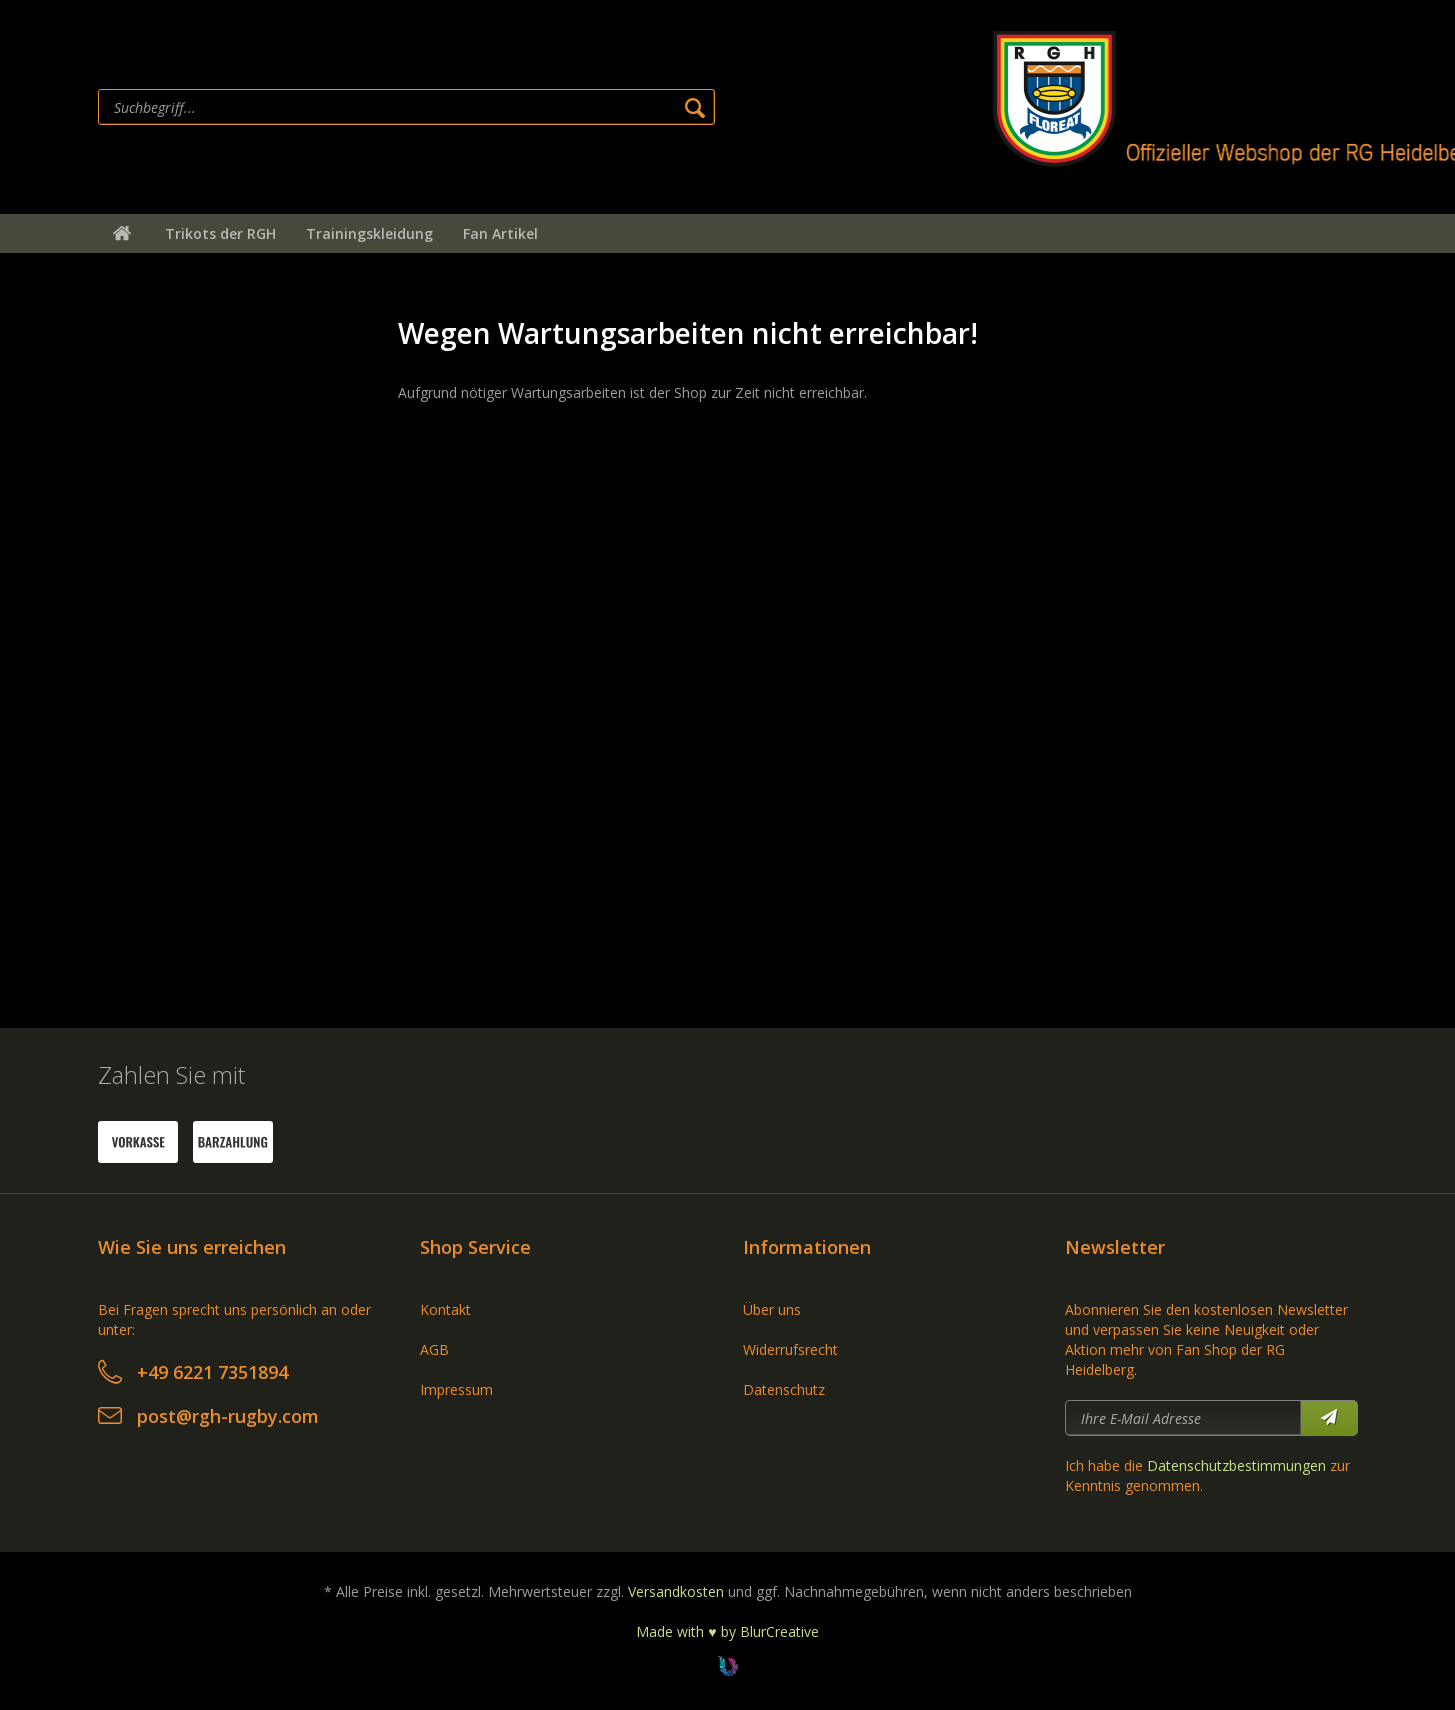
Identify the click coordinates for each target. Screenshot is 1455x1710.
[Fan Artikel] (500, 233)
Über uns (772, 1309)
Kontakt (445, 1309)
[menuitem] (539, 107)
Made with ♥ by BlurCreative (727, 1631)
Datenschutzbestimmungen (1236, 1465)
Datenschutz (784, 1389)
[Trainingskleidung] (369, 233)
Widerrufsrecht (790, 1349)
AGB (434, 1349)
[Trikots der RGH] (220, 233)
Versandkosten (676, 1591)
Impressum (456, 1389)
